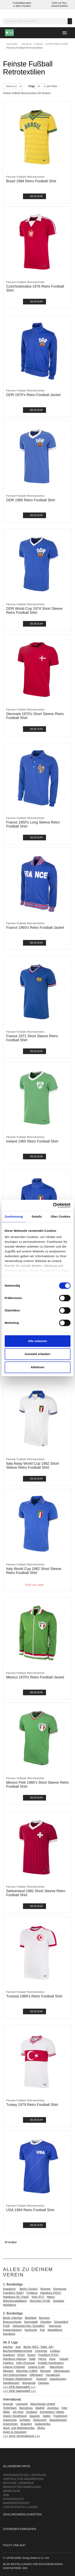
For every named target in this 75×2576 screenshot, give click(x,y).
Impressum (11, 2491)
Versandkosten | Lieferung (24, 2475)
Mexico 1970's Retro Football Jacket (35, 1677)
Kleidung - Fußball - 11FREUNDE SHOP (44, 43)
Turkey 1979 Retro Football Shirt (32, 2105)
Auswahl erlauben (37, 1354)
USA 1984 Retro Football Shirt (30, 2210)
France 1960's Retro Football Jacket (35, 928)
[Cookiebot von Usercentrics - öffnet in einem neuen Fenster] (53, 1205)
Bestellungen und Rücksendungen (37, 2564)
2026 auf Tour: (59, 3)
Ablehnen (37, 1367)
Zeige (31, 86)
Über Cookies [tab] (60, 1216)
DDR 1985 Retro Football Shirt (30, 500)
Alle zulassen (37, 1341)
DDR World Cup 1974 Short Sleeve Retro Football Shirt (34, 611)
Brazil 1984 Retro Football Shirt (31, 181)
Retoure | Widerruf (18, 2483)
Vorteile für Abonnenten (23, 2479)
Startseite (11, 43)
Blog (6, 2564)
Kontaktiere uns (15, 2568)
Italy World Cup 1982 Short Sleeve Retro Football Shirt (33, 1571)
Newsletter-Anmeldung (22, 2487)
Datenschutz (13, 2499)
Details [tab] (37, 1216)
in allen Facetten (22, 6)
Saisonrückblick (59, 6)
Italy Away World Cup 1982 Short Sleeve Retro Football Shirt (32, 1466)
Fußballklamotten (22, 3)
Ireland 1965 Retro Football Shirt (32, 1141)
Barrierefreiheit (16, 2503)
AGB (6, 2495)
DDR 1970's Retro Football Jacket (33, 395)
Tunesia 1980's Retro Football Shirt (34, 1996)
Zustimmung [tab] (14, 1216)
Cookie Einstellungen (20, 2507)
